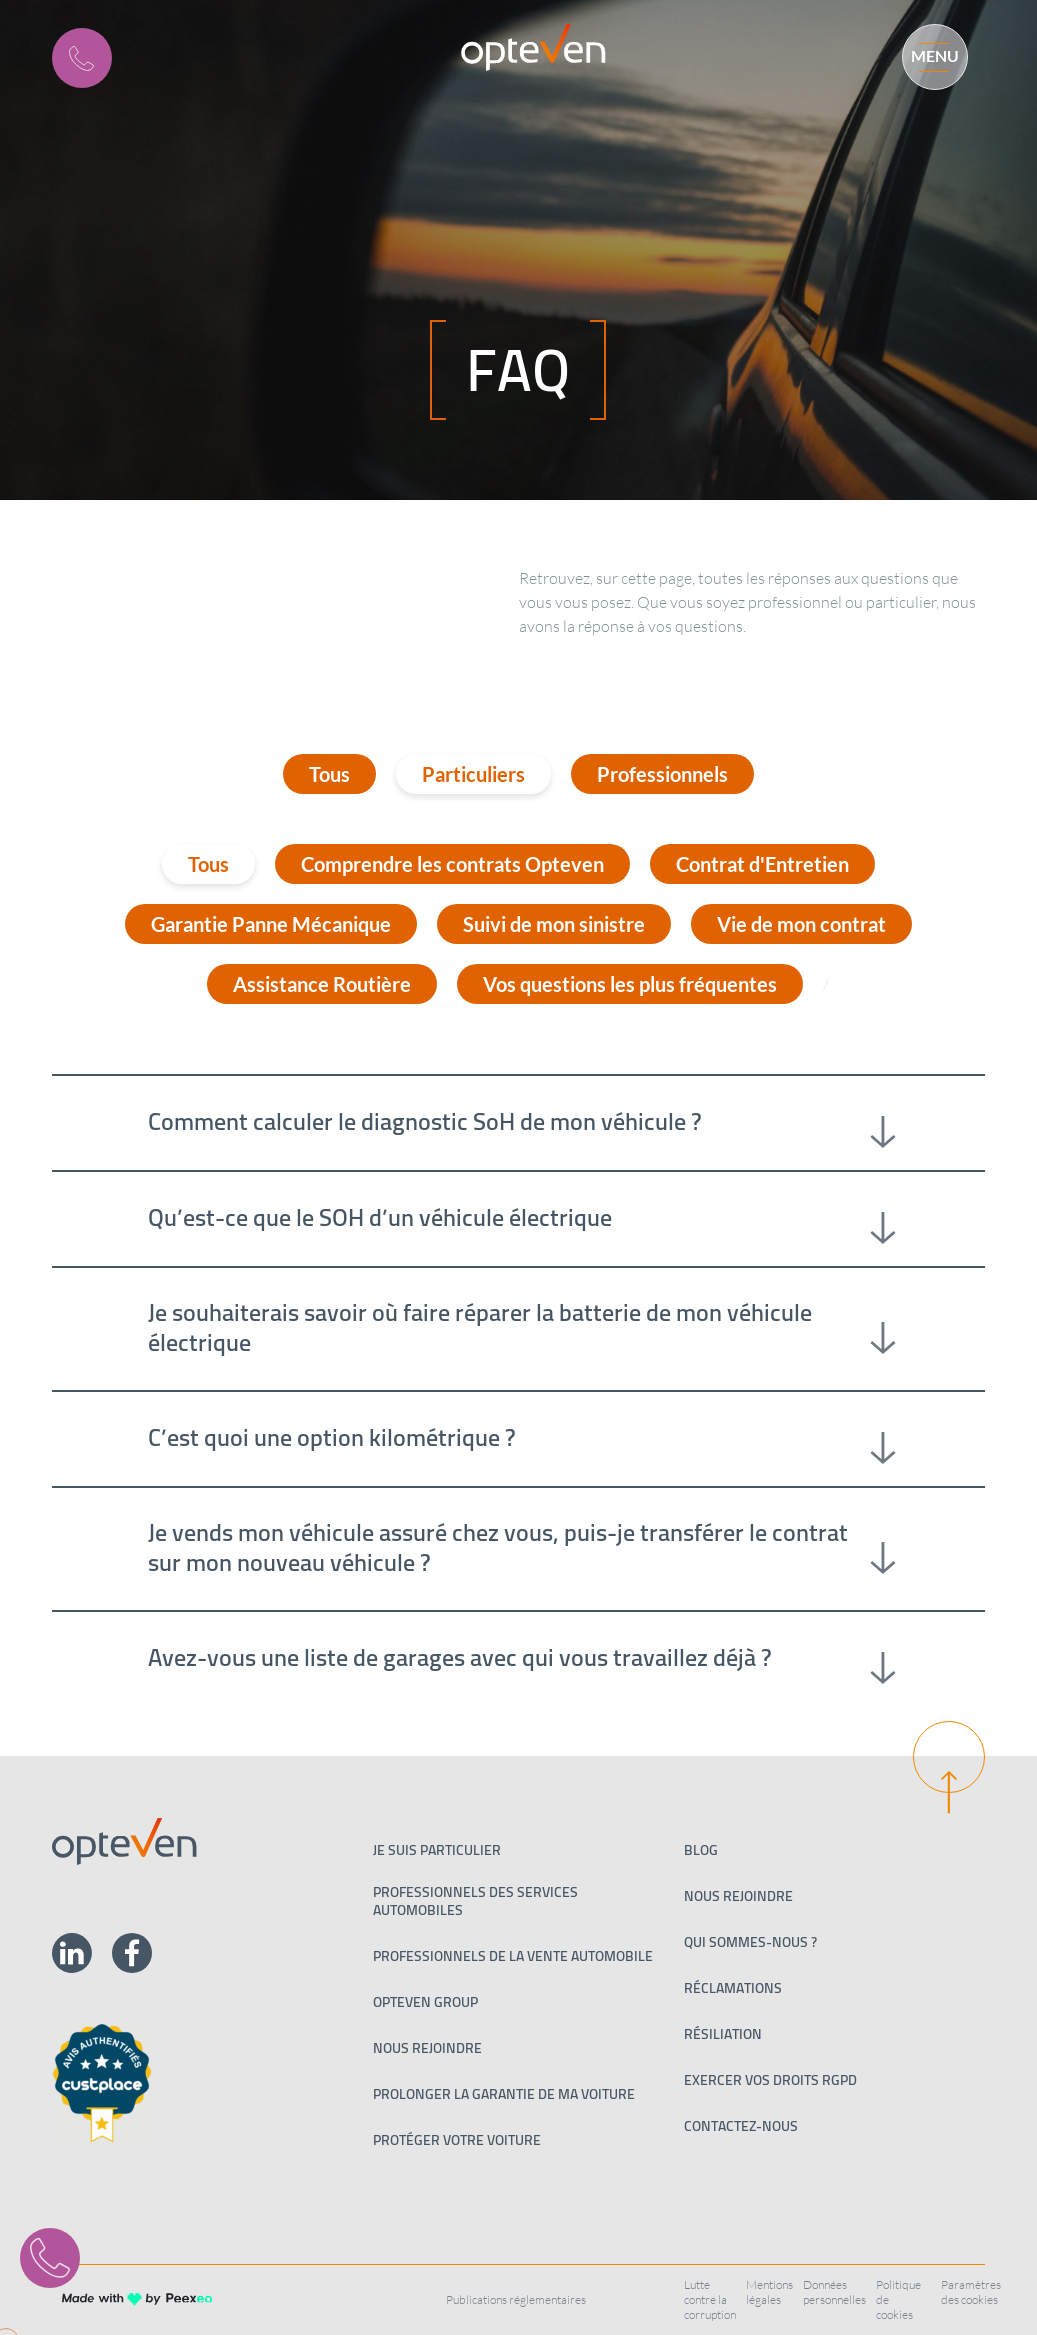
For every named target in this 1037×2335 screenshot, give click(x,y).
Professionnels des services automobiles (475, 1901)
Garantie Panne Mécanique (271, 924)
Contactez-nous (741, 2126)
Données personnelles (834, 2292)
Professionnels (662, 774)
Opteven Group (425, 2002)
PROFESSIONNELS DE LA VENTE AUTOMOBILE (513, 1956)
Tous (329, 774)
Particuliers (473, 774)
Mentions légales (769, 2292)
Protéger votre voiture (457, 2140)
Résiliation (723, 2034)
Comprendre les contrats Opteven (452, 864)
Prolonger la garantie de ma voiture (504, 2094)
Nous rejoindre (427, 2048)
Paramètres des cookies (971, 2292)
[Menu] (926, 54)
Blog (701, 1850)
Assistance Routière (322, 984)
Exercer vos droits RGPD (770, 2080)
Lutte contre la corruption (710, 2299)
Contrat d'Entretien (762, 864)
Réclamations (733, 1988)
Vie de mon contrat (801, 924)
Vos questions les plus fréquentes (630, 984)
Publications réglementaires (516, 2299)
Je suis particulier (437, 1850)
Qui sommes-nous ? (750, 1942)
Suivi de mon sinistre (554, 924)
